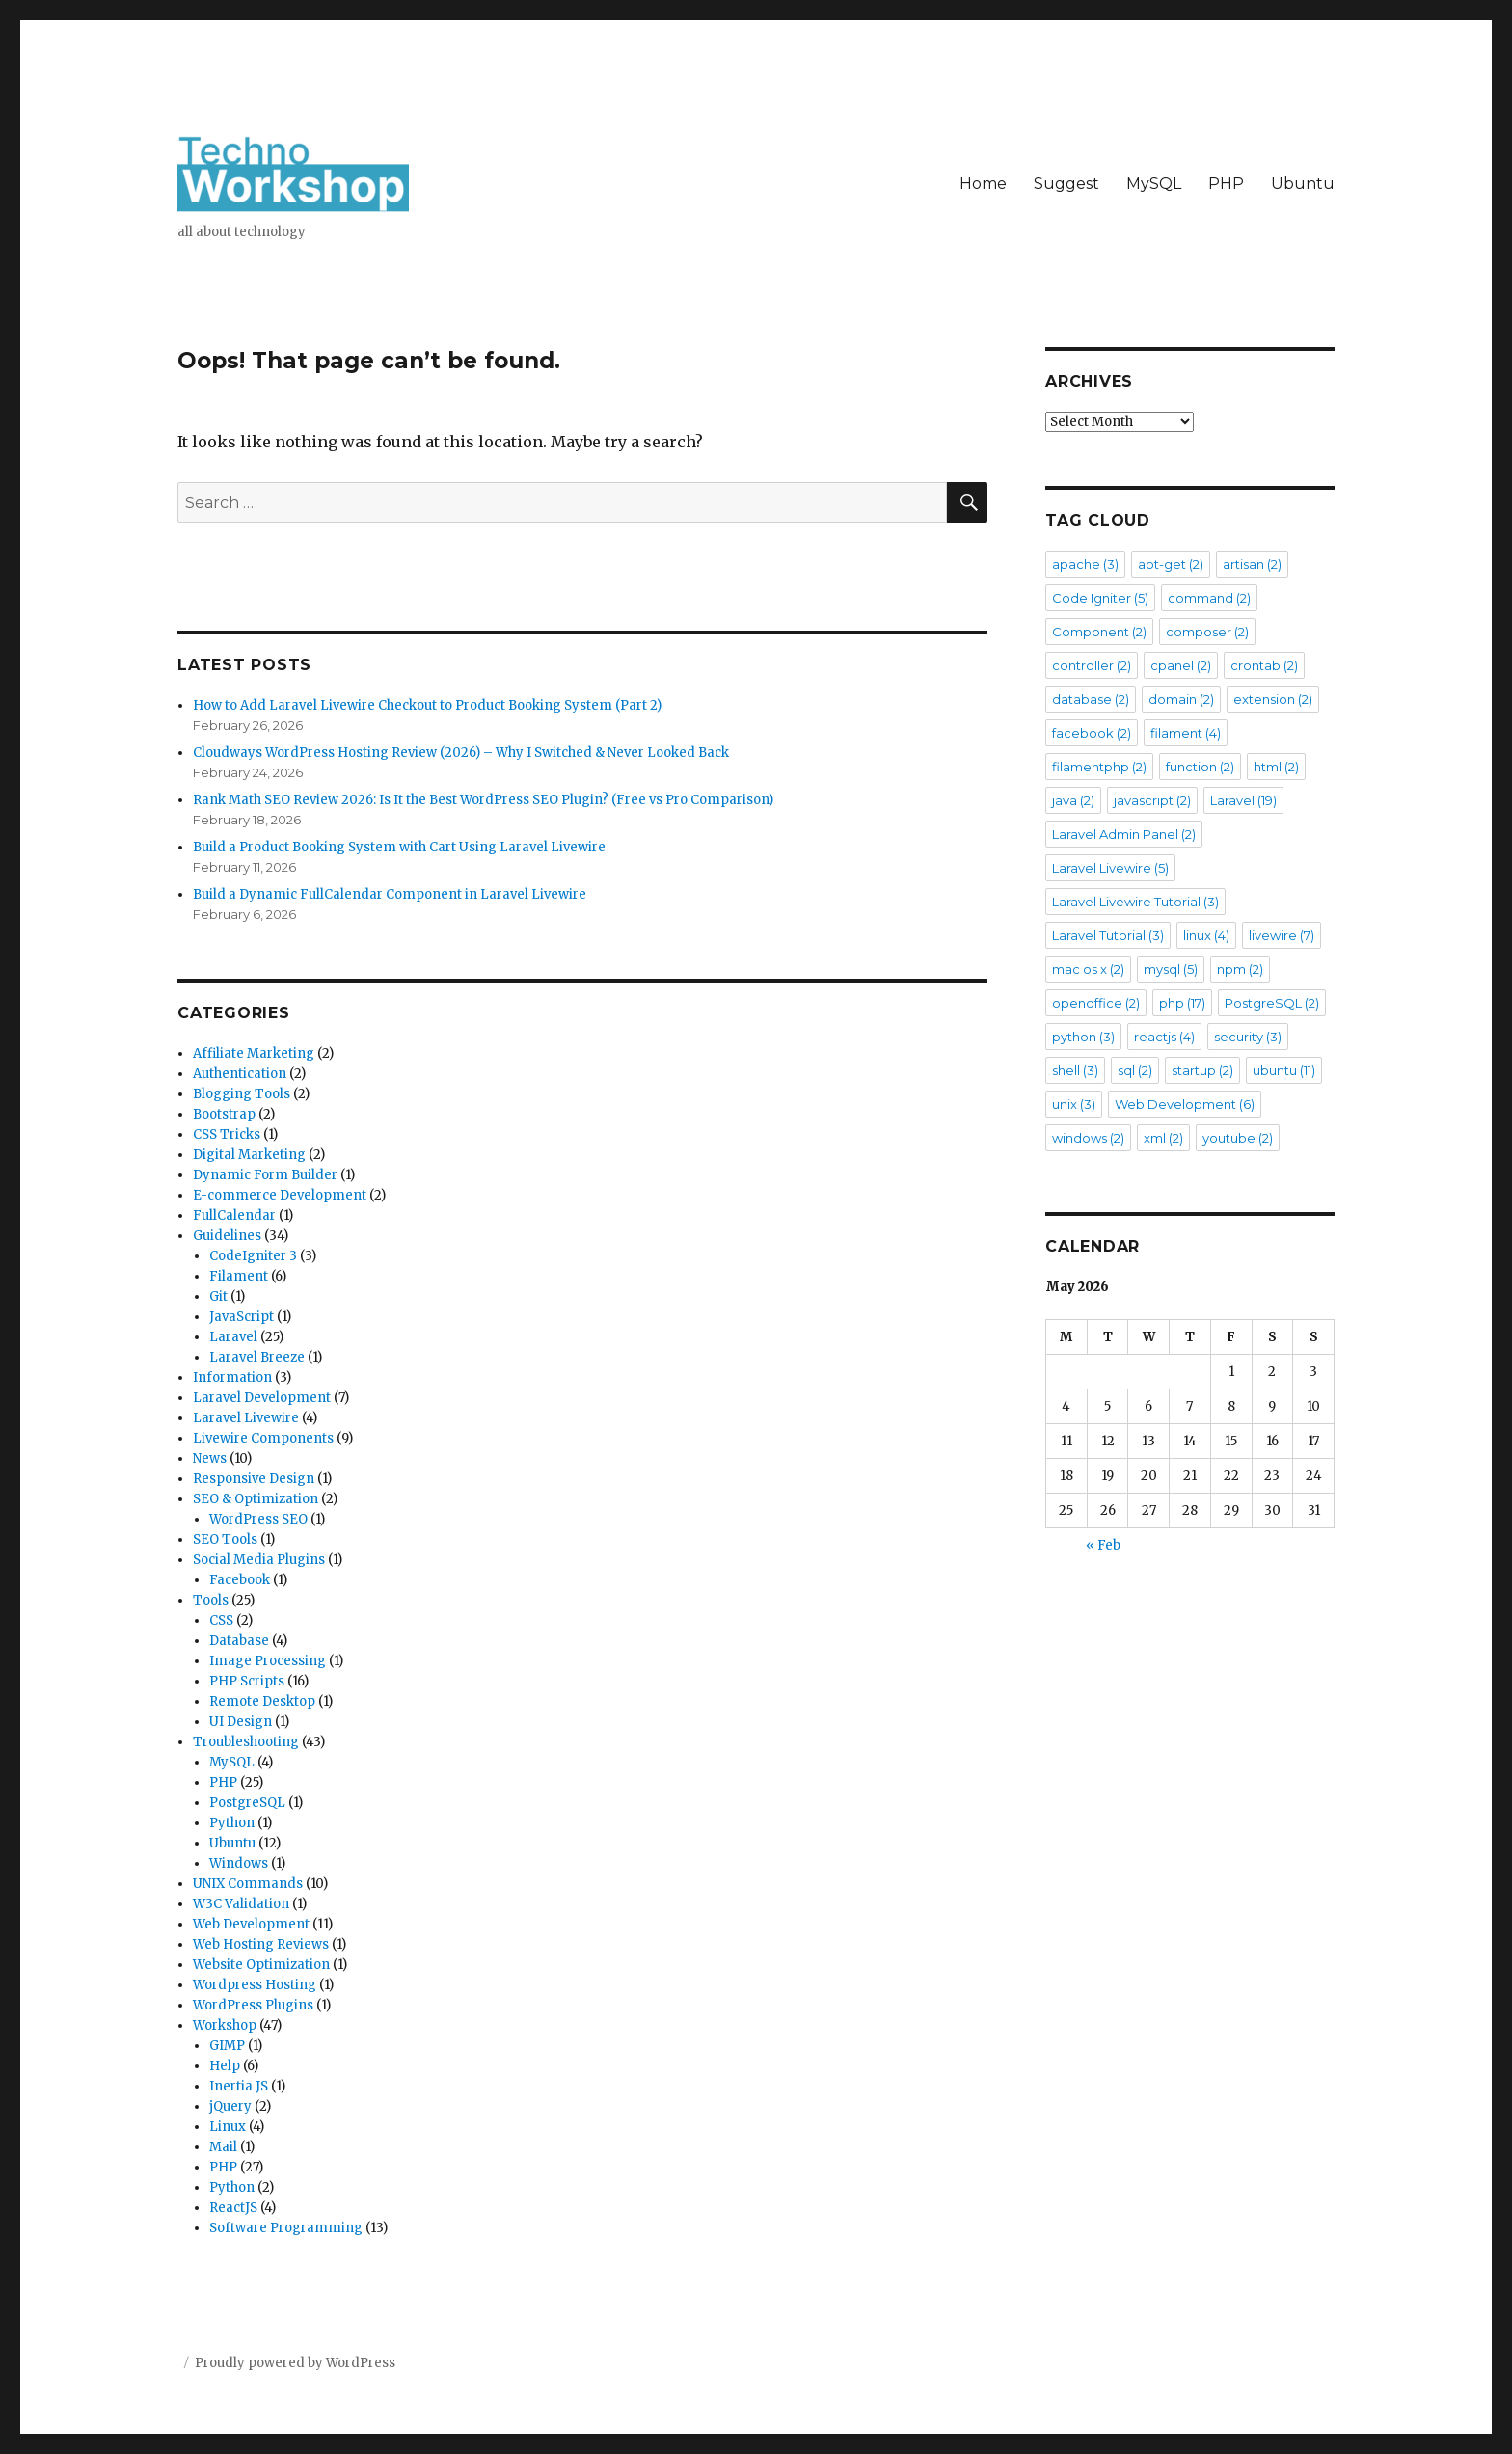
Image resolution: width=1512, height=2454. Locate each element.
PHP (1226, 184)
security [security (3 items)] (1248, 1036)
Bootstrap (224, 1114)
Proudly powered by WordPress (295, 2363)
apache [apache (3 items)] (1085, 564)
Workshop (224, 2025)
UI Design (240, 1721)
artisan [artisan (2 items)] (1252, 564)
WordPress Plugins (253, 2005)
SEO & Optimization (255, 1499)
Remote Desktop (262, 1701)
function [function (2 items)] (1200, 766)
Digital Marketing (249, 1154)
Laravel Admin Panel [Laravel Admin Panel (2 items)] (1124, 834)
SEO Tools (225, 1539)
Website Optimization (261, 1964)
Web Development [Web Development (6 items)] (1185, 1104)
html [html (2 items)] (1276, 766)
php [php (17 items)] (1182, 1003)
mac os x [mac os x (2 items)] (1088, 969)
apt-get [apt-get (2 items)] (1170, 564)
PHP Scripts (246, 1681)
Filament (238, 1276)
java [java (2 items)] (1073, 800)
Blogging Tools (241, 1094)
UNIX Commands (248, 1883)
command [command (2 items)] (1209, 598)
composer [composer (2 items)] (1207, 631)
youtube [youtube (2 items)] (1237, 1138)
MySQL (1153, 184)
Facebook (239, 1580)
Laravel (233, 1337)
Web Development (251, 1924)
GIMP (227, 2045)
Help (224, 2066)
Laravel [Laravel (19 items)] (1243, 800)
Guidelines (227, 1235)
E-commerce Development (279, 1195)
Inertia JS (238, 2086)
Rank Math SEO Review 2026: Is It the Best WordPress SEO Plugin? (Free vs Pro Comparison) (483, 800)
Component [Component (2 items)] (1099, 631)
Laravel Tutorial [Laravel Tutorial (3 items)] (1108, 935)
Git (218, 1296)
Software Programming (286, 2228)
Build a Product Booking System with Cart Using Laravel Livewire (399, 847)
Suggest (1066, 184)
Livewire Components (263, 1438)
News (210, 1458)
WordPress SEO (258, 1519)
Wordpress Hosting (254, 1985)
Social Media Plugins (259, 1559)
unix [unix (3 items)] (1073, 1104)
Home (983, 184)
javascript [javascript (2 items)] (1152, 800)
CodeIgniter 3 (253, 1256)
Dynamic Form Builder (265, 1175)
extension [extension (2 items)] (1272, 699)
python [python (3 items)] (1083, 1036)
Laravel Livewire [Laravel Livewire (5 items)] (1110, 868)
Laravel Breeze (257, 1357)
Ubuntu (1303, 184)
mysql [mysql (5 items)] (1171, 969)
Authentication (239, 1073)
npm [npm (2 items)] (1240, 969)
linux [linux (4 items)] (1206, 935)
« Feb (1103, 1545)
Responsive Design (253, 1478)
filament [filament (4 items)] (1185, 733)
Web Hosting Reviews (261, 1944)
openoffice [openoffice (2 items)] (1096, 1003)
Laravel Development (262, 1397)
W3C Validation (241, 1904)
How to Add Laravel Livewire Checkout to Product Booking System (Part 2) (427, 705)
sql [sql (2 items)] (1135, 1070)
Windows (238, 1863)
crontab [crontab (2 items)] (1264, 665)
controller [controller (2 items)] (1091, 665)
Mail (223, 2147)
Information (232, 1377)
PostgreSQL (247, 1802)
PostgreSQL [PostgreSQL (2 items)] (1272, 1003)
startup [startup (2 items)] (1202, 1070)
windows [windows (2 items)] (1088, 1138)
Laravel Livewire (246, 1418)
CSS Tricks (226, 1134)
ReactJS (233, 2207)
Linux (227, 2126)
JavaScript (241, 1316)
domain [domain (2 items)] (1181, 699)
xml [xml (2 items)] (1163, 1138)
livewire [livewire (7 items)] (1281, 935)
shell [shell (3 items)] (1075, 1070)
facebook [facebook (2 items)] (1091, 733)
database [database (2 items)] (1090, 699)
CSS (221, 1620)
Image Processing (267, 1661)
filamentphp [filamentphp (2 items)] (1099, 766)
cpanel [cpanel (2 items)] (1180, 665)
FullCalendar (234, 1215)
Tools (211, 1600)
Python (232, 1823)
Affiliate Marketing (253, 1053)
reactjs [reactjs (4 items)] (1164, 1036)
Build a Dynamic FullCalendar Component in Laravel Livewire (389, 894)
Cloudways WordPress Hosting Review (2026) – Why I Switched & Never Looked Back (461, 752)
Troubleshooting (246, 1742)
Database (239, 1640)
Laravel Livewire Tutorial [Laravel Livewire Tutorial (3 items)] (1135, 901)
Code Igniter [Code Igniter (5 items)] (1100, 598)
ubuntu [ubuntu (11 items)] (1284, 1070)
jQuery (230, 2106)
